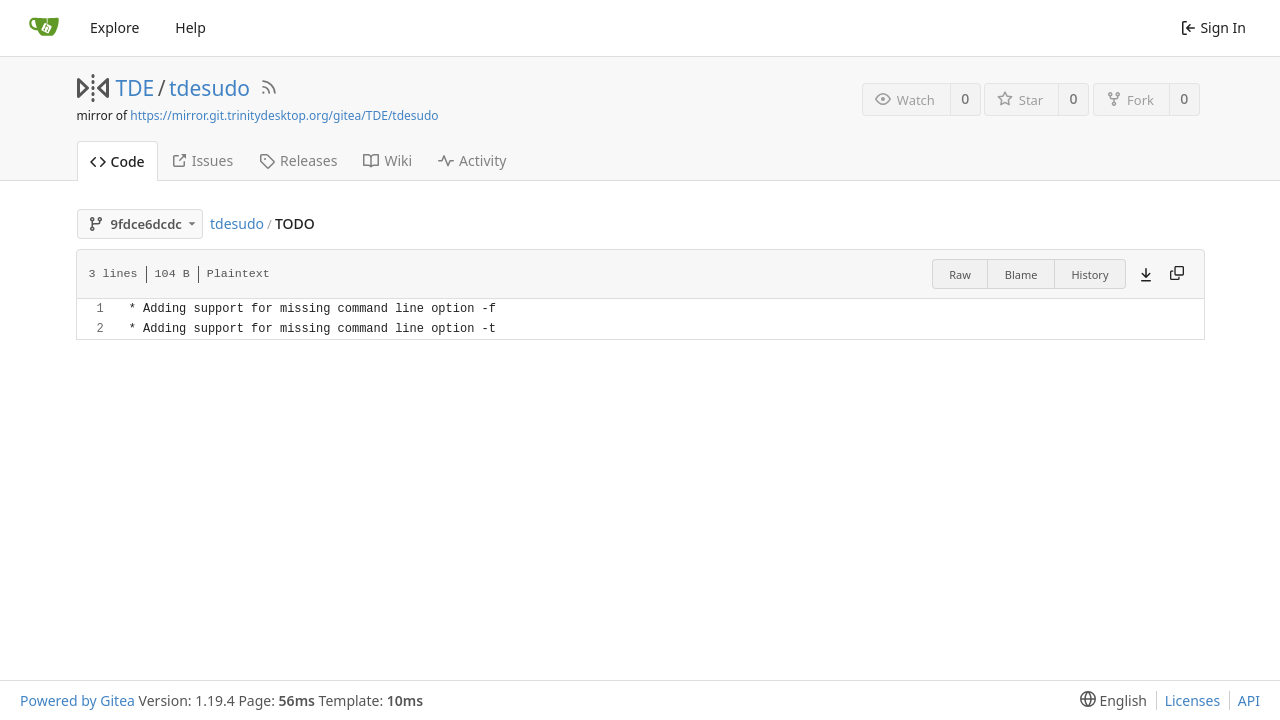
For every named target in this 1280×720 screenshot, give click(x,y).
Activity (472, 160)
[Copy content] (1177, 274)
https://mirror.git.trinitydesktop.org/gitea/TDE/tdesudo (284, 115)
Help (190, 27)
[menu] (1109, 700)
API (1249, 700)
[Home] (44, 28)
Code (117, 161)
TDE (135, 88)
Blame (1021, 274)
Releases (298, 160)
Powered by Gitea (77, 700)
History (1089, 274)
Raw (960, 274)
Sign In (1213, 27)
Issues (202, 160)
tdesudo (209, 88)
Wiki (387, 160)
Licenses (1193, 700)
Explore (114, 27)
